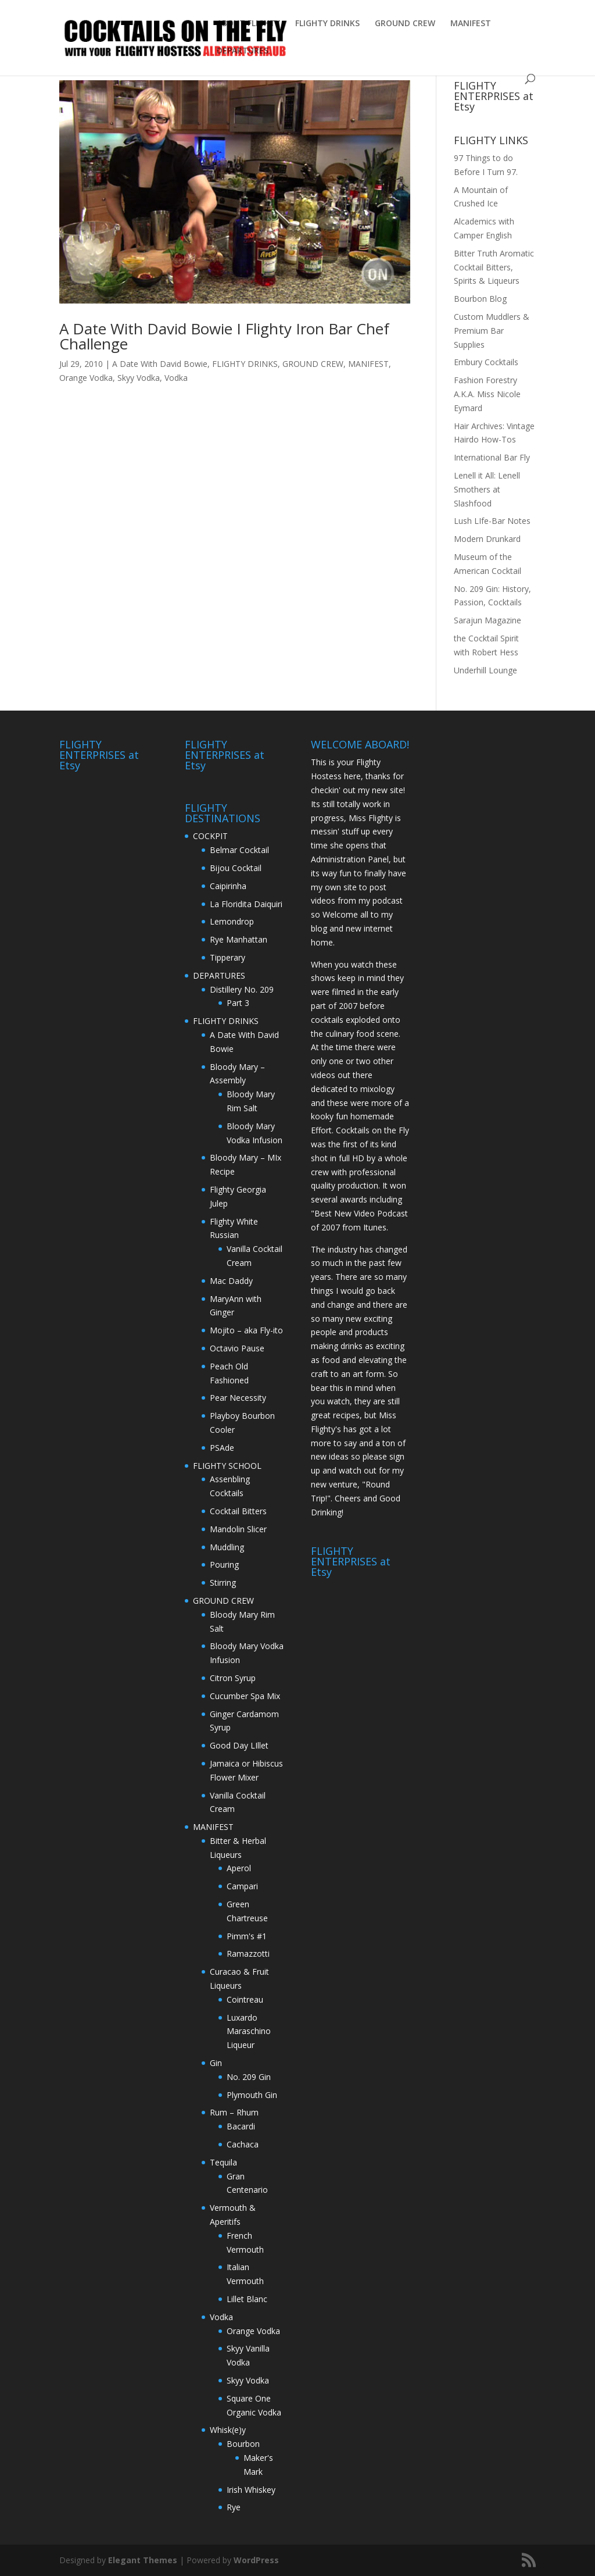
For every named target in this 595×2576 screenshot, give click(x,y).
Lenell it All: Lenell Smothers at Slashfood (487, 489)
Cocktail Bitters (238, 1511)
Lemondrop (232, 921)
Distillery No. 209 (242, 989)
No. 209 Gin (249, 2076)
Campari (242, 1886)
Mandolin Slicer (238, 1529)
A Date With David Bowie (159, 363)
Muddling (227, 1547)
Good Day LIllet (239, 1745)
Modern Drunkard (487, 538)
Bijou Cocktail (235, 867)
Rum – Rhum (234, 2112)
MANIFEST (470, 23)
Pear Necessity (238, 1397)
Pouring (224, 1564)
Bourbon (243, 2443)
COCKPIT (210, 835)
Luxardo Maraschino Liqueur (249, 2031)
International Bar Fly (492, 457)
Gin (216, 2062)
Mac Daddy (231, 1280)
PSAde (222, 1447)
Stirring (223, 1582)
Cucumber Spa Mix (245, 1695)
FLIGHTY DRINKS (327, 23)
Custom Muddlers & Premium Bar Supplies (491, 330)
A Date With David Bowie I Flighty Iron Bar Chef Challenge (224, 336)
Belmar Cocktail (239, 849)
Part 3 (238, 1002)
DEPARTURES (242, 51)
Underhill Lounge (485, 670)
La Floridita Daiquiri (246, 903)
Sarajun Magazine (487, 620)
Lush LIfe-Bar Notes (492, 520)
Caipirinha (228, 885)
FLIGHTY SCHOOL (227, 1465)
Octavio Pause (237, 1348)
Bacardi (241, 2126)
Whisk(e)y (228, 2429)
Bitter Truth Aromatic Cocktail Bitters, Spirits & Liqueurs (494, 267)
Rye (234, 2507)
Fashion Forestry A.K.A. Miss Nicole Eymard (487, 393)
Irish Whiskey (251, 2489)
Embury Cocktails (486, 362)
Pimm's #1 (247, 1936)
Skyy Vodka (138, 377)
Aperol (239, 1868)
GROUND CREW (405, 23)
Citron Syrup (233, 1677)
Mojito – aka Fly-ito (246, 1330)
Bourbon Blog (480, 298)
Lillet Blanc (247, 2298)
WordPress (256, 2560)
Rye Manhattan (238, 939)
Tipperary (227, 957)
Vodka (176, 377)
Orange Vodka (86, 377)
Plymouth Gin (252, 2094)
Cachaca (243, 2144)
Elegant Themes (142, 2560)
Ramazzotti (248, 1953)
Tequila (223, 2162)
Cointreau (245, 1999)
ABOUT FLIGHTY (248, 23)
